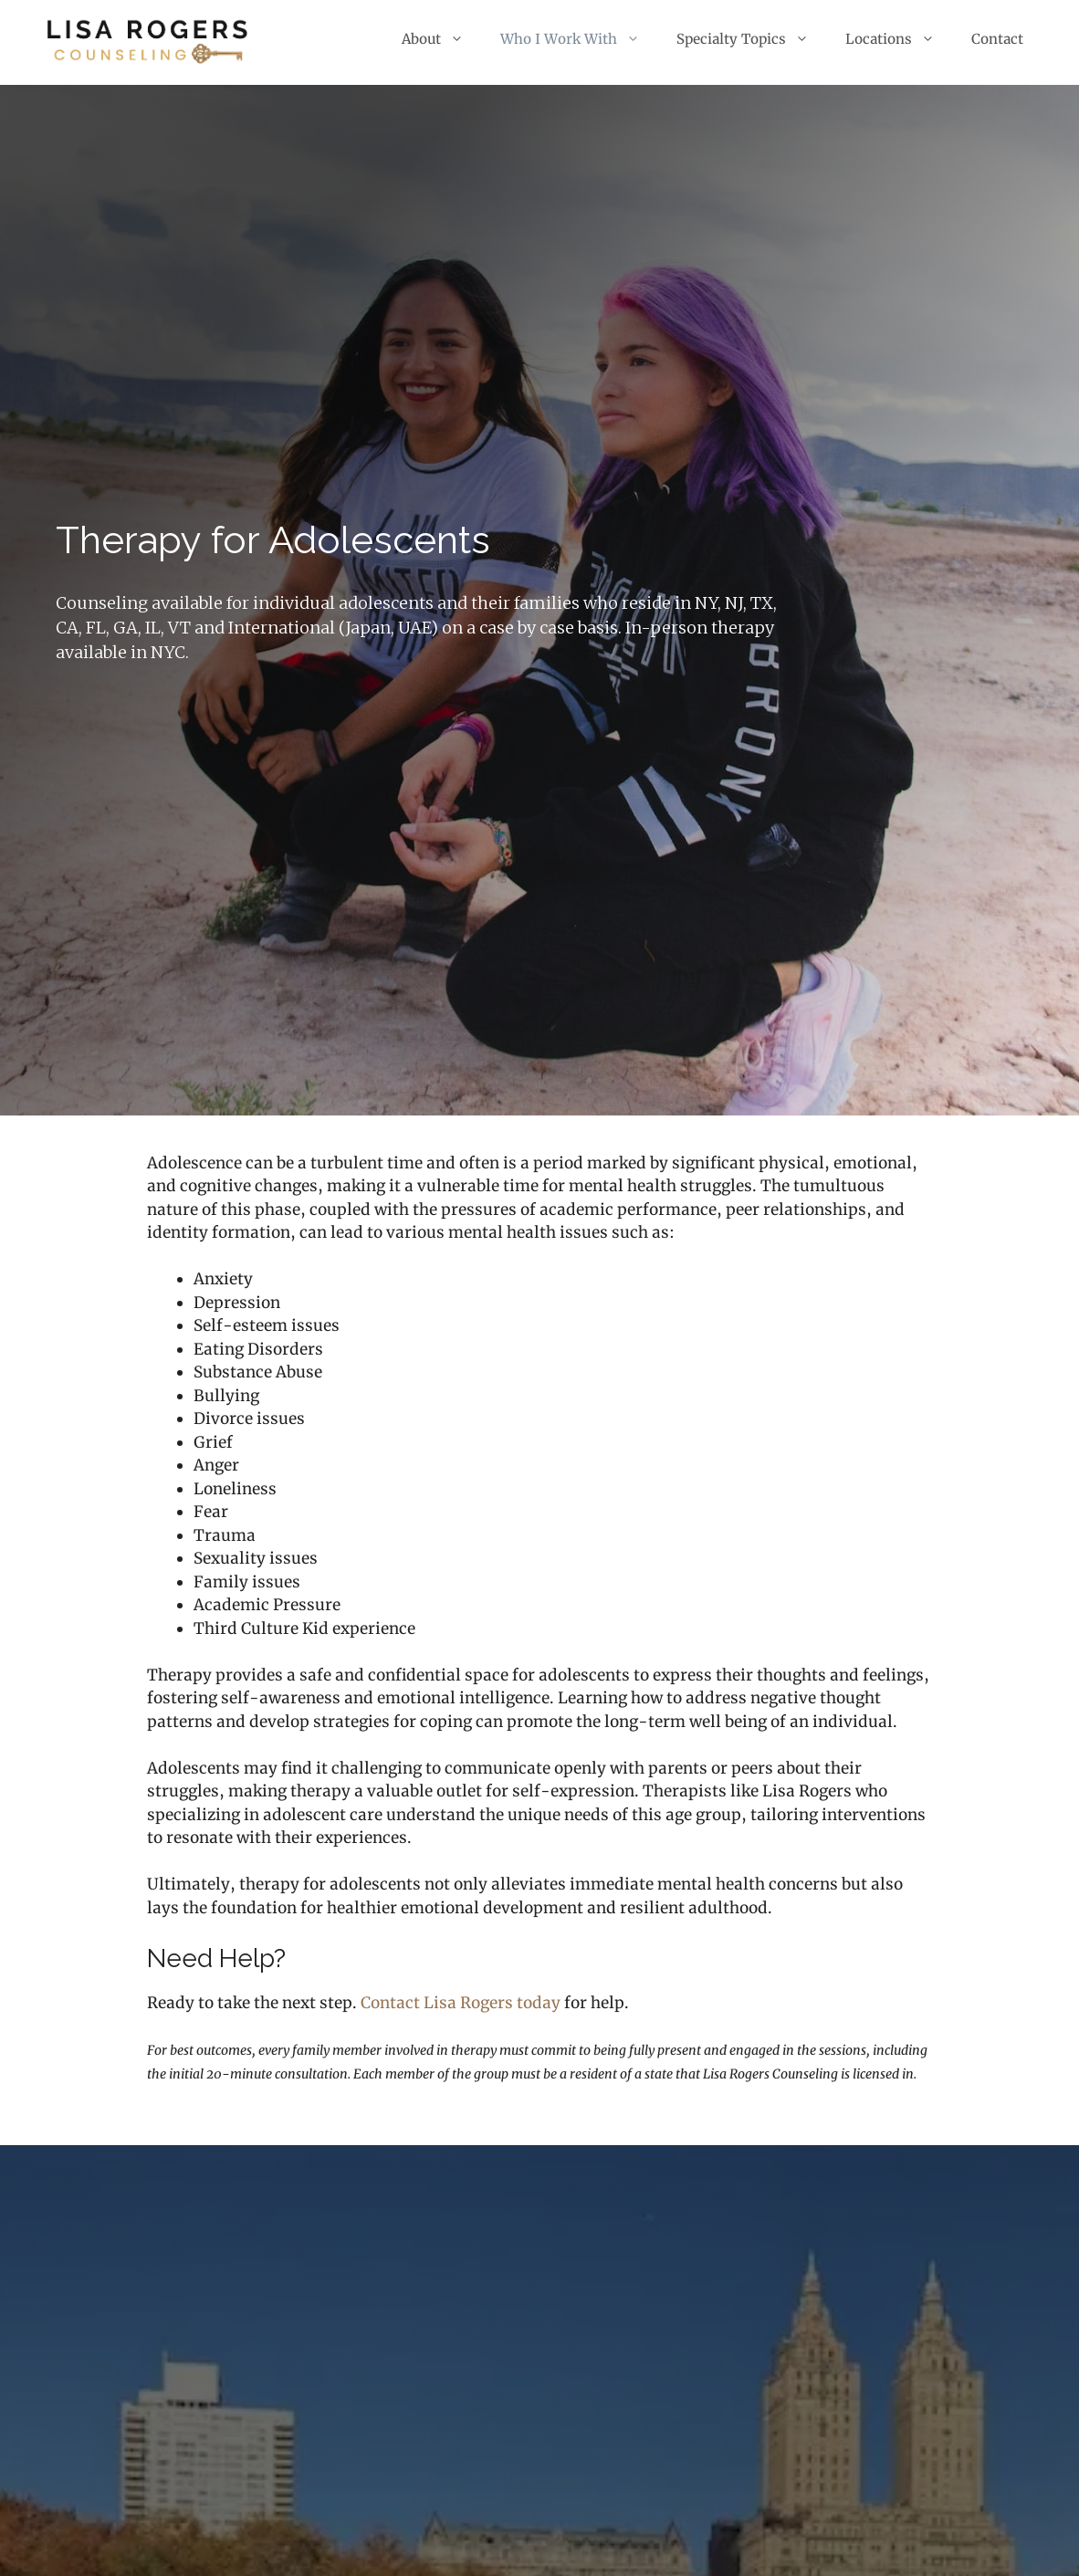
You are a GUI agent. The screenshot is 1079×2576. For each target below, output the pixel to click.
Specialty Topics (751, 39)
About (442, 39)
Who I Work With (579, 39)
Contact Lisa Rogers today (460, 2003)
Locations (899, 39)
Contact (997, 38)
